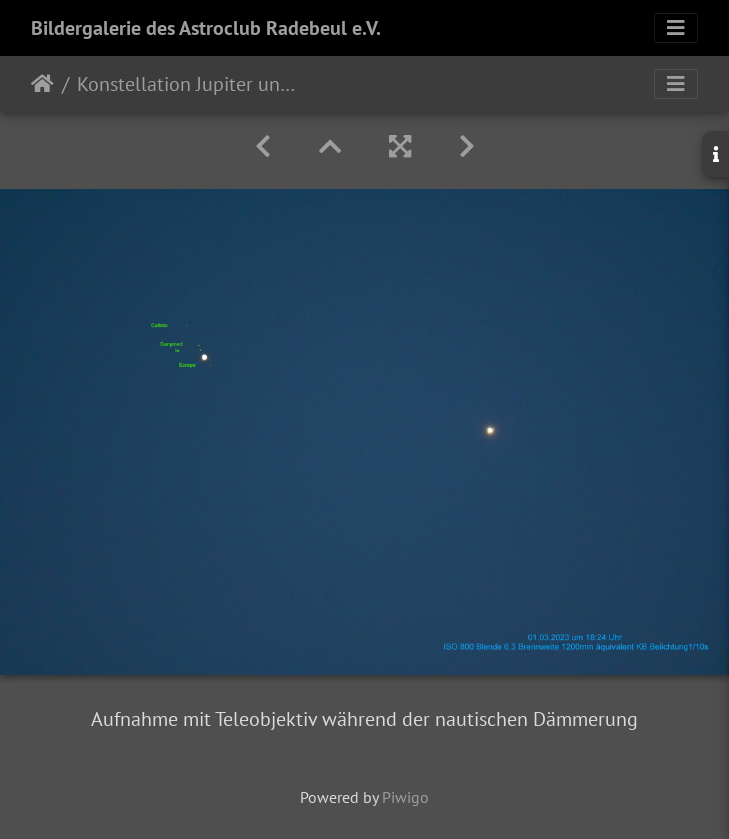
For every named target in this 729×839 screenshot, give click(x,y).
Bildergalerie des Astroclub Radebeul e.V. (206, 28)
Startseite (42, 84)
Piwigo (405, 797)
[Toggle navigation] (676, 28)
